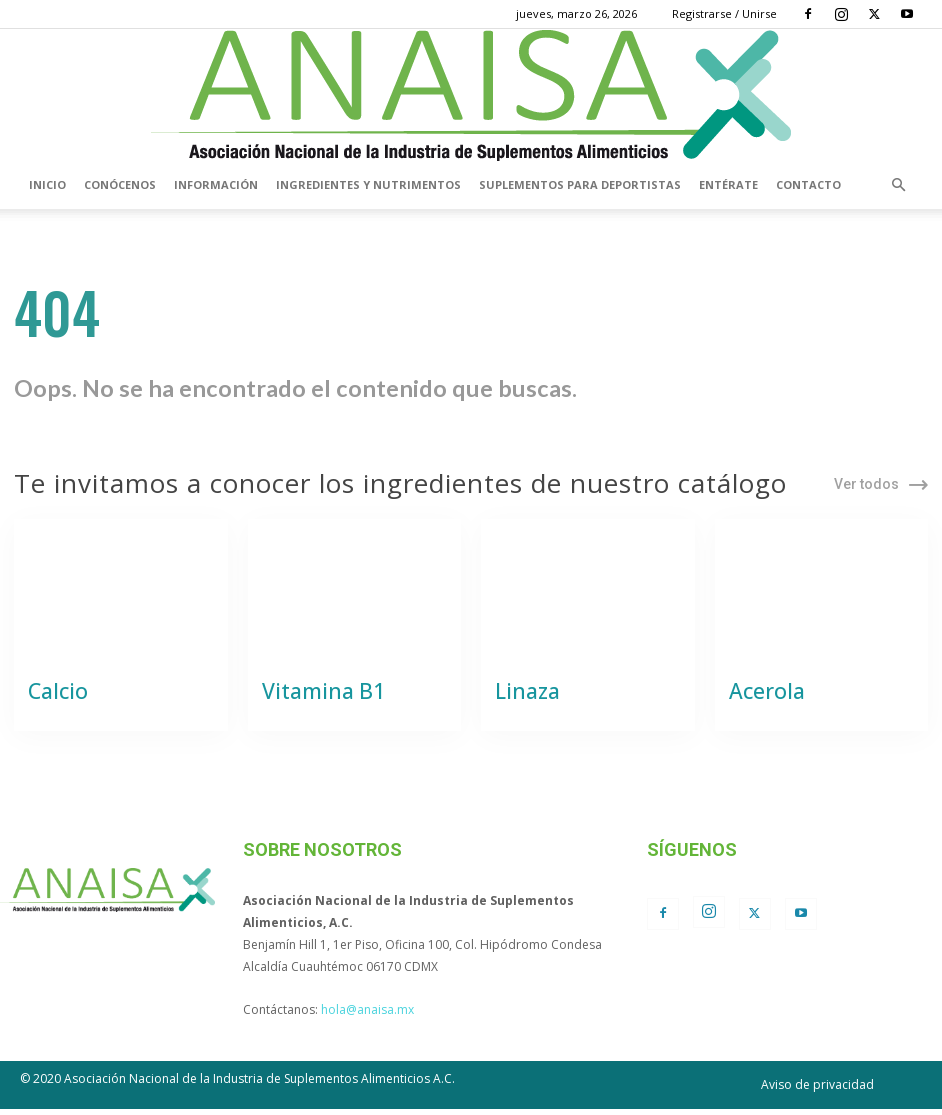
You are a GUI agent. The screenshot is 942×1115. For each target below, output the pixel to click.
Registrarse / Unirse (724, 13)
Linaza (521, 699)
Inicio (47, 184)
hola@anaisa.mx (367, 1015)
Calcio (52, 699)
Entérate (728, 184)
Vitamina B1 (312, 699)
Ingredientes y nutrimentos (368, 184)
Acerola (760, 699)
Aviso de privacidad (817, 1090)
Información (216, 184)
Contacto (808, 184)
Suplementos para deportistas (580, 184)
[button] (898, 184)
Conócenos (120, 184)
